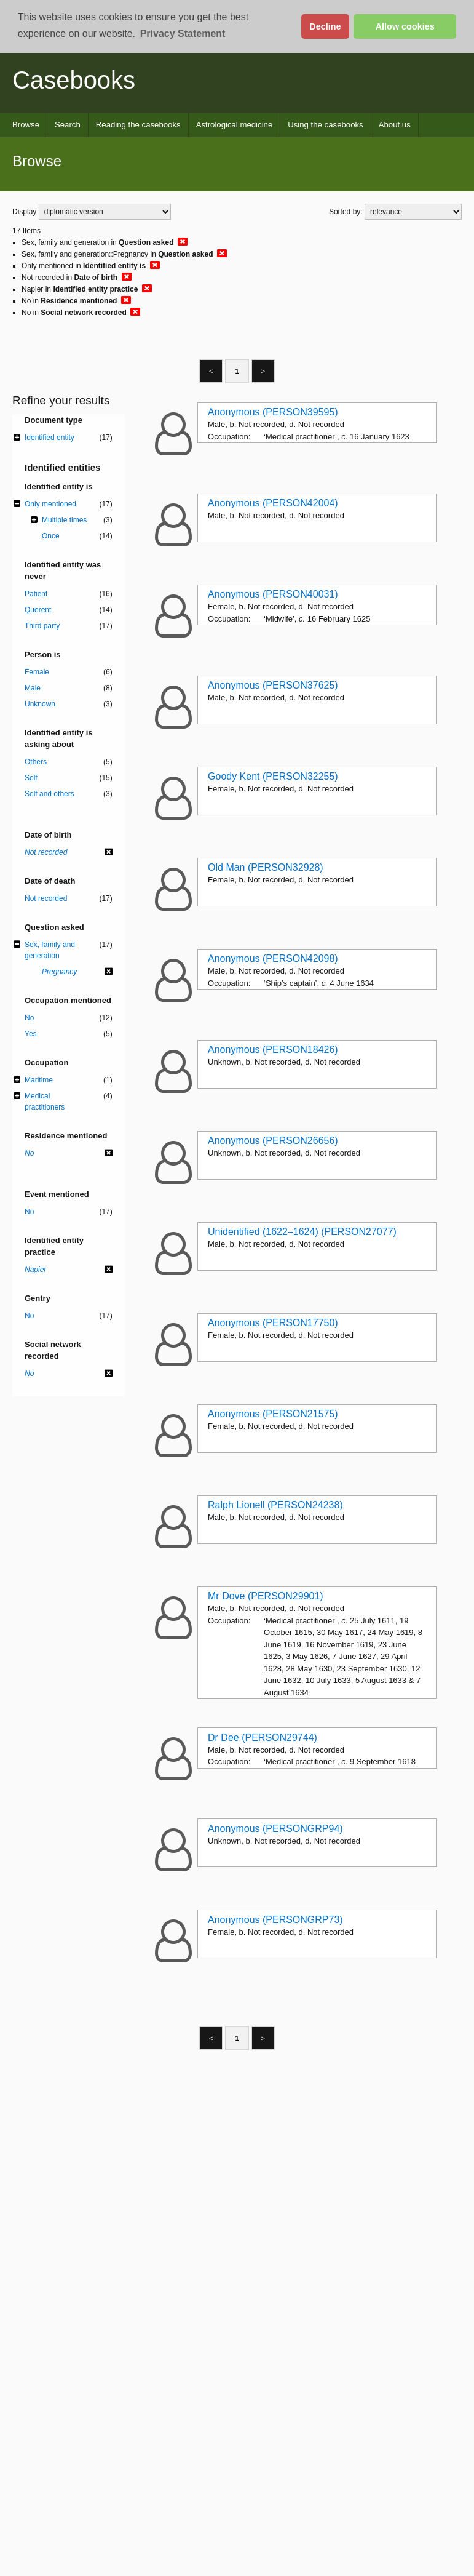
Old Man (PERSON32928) (265, 867)
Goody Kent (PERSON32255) (273, 776)
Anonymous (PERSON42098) (273, 958)
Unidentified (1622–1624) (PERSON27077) (302, 1231)
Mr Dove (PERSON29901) (265, 1596)
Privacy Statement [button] (183, 33)
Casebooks (73, 80)
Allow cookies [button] (405, 26)
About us (395, 124)
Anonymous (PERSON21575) (273, 1414)
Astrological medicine (234, 124)
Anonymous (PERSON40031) (273, 594)
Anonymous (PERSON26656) (273, 1140)
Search (68, 124)
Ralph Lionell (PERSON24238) (275, 1505)
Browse (25, 124)
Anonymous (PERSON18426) (273, 1049)
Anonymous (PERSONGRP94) (275, 1828)
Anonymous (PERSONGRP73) (275, 1919)
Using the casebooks (325, 124)
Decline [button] (325, 26)
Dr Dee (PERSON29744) (262, 1737)
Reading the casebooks (138, 124)
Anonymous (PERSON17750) (273, 1323)
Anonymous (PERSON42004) (273, 503)
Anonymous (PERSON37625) (273, 685)
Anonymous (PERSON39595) (273, 412)
